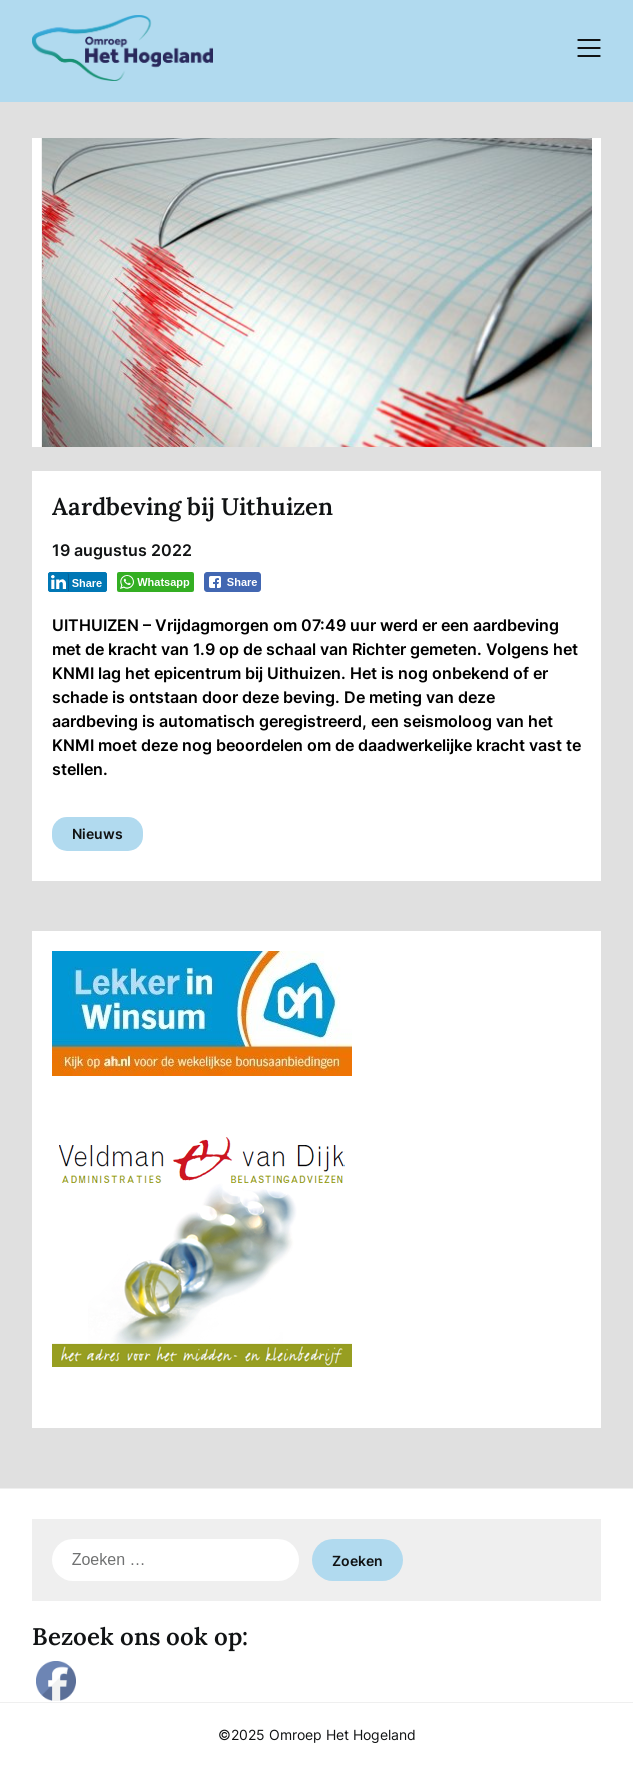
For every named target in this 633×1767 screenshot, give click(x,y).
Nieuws (97, 833)
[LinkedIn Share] (78, 582)
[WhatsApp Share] (155, 582)
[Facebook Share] (233, 582)
